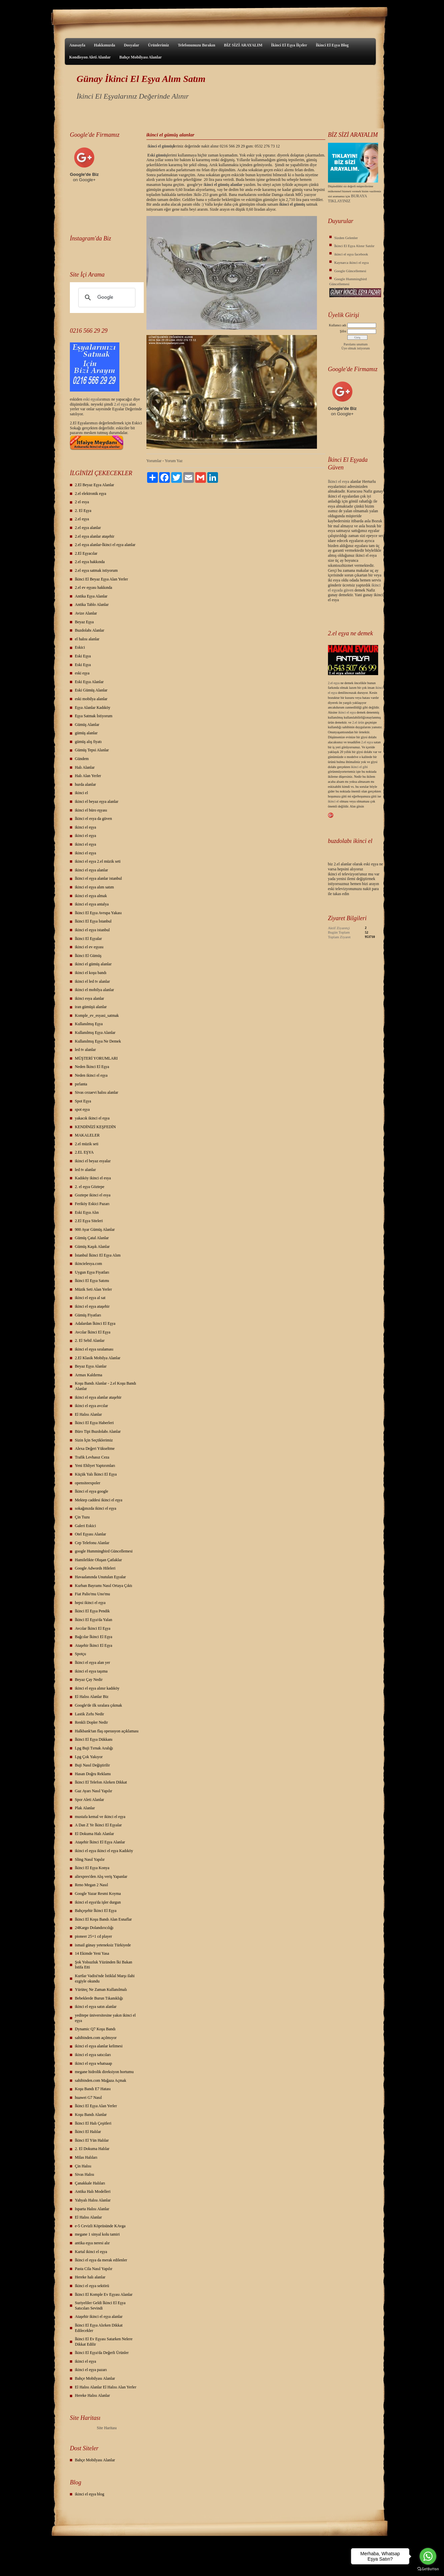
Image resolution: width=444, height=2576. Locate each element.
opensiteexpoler (87, 1483)
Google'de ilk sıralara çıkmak (98, 1705)
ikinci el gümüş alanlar (93, 964)
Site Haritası (107, 2428)
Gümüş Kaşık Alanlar (92, 1246)
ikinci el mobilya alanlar (94, 989)
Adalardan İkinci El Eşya (95, 1323)
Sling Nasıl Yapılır (90, 1859)
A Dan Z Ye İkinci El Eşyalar (98, 1825)
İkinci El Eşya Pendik (92, 1611)
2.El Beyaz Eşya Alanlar (94, 484)
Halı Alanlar (85, 767)
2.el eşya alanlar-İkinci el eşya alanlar (105, 544)
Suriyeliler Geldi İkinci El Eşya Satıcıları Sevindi (100, 2305)
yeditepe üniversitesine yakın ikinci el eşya (105, 2018)
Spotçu (80, 1653)
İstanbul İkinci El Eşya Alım (98, 1255)
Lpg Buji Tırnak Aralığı (94, 1748)
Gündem (82, 758)
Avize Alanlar (86, 613)
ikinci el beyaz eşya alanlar (96, 801)
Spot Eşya (83, 1101)
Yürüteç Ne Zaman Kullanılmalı (101, 1989)
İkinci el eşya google (91, 1491)
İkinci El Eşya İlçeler (289, 45)
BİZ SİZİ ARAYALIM (243, 45)
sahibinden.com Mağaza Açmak (100, 2080)
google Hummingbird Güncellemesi (104, 1551)
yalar (98, 399)
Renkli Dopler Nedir (91, 1722)
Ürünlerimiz (158, 45)
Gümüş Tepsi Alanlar (92, 750)
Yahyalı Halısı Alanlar (93, 2200)
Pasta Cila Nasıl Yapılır (93, 2268)
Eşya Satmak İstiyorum (93, 716)
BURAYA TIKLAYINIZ (347, 198)
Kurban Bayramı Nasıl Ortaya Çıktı (103, 1585)
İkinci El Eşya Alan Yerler (96, 2106)
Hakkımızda (104, 45)
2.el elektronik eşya (90, 493)
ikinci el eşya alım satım (94, 887)
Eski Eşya (83, 656)
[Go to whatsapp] (428, 2556)
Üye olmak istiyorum (355, 348)
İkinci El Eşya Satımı (92, 1280)
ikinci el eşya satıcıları (93, 2054)
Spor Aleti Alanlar (89, 1799)
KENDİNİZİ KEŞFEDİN (95, 1126)
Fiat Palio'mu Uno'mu (92, 1594)
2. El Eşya (83, 510)
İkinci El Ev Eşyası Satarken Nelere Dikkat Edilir (103, 2342)
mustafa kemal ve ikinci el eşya (100, 1816)
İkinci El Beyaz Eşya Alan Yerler (101, 579)
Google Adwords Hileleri (95, 1568)
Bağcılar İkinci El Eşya (93, 1636)
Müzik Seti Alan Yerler (93, 1289)
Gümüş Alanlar (87, 724)
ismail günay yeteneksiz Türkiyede (103, 1945)
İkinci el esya (338, 481)
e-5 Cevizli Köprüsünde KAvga (100, 2226)
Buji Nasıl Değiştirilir (92, 1765)
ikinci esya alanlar (89, 998)
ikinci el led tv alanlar (92, 981)
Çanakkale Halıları (90, 2183)
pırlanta (81, 1084)
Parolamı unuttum (356, 344)
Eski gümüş (157, 155)
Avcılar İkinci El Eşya (92, 1332)
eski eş (88, 399)
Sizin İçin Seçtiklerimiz (94, 1440)
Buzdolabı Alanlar (89, 630)
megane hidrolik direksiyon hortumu (104, 2071)
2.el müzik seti (86, 1144)
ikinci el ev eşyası (89, 947)
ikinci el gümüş (292, 204)
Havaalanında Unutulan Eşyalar (100, 1577)
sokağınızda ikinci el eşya (95, 1508)
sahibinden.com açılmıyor (96, 2037)
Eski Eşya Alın (87, 1212)
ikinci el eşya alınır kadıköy (97, 1688)
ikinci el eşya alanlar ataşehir (98, 1397)
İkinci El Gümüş (88, 955)
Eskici (80, 647)
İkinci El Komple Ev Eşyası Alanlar (103, 2294)
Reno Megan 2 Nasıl (91, 1885)
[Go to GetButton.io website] (428, 2569)
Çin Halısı (83, 2166)
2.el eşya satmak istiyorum (96, 570)
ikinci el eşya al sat (90, 1297)
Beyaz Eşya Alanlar (91, 1366)
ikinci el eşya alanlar (91, 870)
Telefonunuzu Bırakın (196, 45)
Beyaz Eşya (84, 622)
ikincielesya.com (88, 1263)
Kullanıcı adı (337, 325)
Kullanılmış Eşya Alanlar (95, 1032)
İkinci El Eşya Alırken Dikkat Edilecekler (99, 2328)
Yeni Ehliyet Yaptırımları (95, 1465)
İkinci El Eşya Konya (92, 1867)
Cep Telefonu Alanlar (92, 1542)
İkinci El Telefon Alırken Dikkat (101, 1782)
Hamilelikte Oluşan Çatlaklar (98, 1560)
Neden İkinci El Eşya (92, 1066)
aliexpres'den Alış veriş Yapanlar (101, 1876)
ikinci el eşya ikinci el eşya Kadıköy (104, 1850)
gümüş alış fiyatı (88, 741)
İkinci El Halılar (88, 2131)
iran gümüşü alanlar (91, 1006)
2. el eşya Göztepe (89, 1186)
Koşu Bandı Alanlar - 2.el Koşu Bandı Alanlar (105, 1386)
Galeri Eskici (85, 1525)
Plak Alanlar (85, 1808)
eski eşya (82, 673)
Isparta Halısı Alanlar (92, 2209)
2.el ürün (358, 722)
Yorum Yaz (174, 460)
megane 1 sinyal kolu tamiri (97, 2234)
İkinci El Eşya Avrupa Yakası (98, 912)
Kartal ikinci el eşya (91, 2251)
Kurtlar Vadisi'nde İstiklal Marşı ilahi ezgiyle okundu (105, 1978)
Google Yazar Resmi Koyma (98, 1893)
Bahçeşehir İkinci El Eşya (95, 1910)
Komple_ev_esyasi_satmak (97, 1015)
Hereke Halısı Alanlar (92, 2395)
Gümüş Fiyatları (88, 1315)
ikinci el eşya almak (91, 895)
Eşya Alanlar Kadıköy (92, 707)
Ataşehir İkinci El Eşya (93, 1645)
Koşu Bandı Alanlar (91, 2114)
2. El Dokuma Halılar (92, 2148)
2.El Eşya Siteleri (89, 1220)
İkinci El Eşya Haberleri (94, 1422)
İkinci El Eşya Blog (332, 45)
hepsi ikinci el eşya (90, 1602)
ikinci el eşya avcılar (91, 1405)
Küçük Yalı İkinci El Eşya (96, 1474)
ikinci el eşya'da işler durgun (98, 1902)
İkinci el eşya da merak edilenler (101, 2260)
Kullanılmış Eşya (89, 1024)
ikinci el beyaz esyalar (93, 1161)
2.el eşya (121, 404)
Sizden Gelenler (346, 238)
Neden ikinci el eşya (91, 1075)
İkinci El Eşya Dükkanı (93, 1739)
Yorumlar (153, 460)
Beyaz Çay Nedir (89, 1679)
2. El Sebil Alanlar (90, 1340)
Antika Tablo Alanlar (92, 604)
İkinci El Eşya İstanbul (93, 921)
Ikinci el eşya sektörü (92, 2285)
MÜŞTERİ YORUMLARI (96, 1058)
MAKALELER (87, 1135)
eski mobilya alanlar (91, 698)
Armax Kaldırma (88, 1375)
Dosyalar (131, 45)
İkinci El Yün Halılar (92, 2140)
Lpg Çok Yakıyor (89, 1756)
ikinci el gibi (359, 767)
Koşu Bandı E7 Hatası (93, 2088)
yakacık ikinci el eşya (92, 1118)
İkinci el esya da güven (93, 818)
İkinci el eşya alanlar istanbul (98, 878)
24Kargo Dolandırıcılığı (94, 1927)
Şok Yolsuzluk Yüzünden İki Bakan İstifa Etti (103, 1965)
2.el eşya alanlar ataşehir (94, 536)
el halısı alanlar (87, 639)
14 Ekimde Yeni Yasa (92, 1953)
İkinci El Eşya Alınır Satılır (354, 246)
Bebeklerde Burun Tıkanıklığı (99, 1998)
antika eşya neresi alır (92, 2243)
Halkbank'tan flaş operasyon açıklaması (106, 1731)
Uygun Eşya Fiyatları (92, 1272)
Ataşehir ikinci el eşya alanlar (99, 2316)
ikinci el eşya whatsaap (93, 2063)
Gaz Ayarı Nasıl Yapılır (93, 1791)
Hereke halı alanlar (90, 2277)
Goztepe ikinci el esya (92, 1195)
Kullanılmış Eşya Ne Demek (98, 1041)
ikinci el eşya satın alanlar (96, 2006)
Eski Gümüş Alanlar (91, 690)
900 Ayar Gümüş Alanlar (95, 1229)
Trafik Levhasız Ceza (92, 1457)
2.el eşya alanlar (88, 527)
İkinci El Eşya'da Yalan (93, 1619)
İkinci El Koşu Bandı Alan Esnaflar (103, 1919)
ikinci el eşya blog (89, 2494)
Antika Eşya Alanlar (91, 596)
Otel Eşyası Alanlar (90, 1534)
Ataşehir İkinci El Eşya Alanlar (100, 1842)
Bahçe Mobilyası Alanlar (140, 57)
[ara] (105, 298)
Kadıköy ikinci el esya (93, 1178)
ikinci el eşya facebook (351, 254)
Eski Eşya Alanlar (89, 681)
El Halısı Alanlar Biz (91, 1696)
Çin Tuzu (82, 1517)
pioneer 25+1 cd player (93, 1936)
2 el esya (82, 502)
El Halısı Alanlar (88, 1414)
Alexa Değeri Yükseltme (95, 1448)
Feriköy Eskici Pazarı (92, 1203)
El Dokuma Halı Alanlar (94, 1833)
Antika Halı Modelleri (93, 2191)
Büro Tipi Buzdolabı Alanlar (98, 1431)
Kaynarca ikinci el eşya (351, 262)
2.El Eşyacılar (86, 553)
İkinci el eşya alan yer (92, 1662)
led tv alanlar (85, 1049)
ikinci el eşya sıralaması (94, 1349)
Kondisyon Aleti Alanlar (90, 57)
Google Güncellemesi (350, 271)
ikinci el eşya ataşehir (92, 1306)
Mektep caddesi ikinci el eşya (98, 1500)
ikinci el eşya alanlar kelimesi (99, 2046)
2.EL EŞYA (84, 1152)
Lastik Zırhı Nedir (89, 1714)
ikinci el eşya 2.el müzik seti (98, 861)
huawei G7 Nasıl (88, 2097)
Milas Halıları (86, 2157)
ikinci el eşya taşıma (91, 1671)
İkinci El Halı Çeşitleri (93, 2123)
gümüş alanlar (86, 733)
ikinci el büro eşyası (91, 810)
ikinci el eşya (85, 827)
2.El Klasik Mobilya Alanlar (97, 1358)
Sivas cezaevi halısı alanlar (96, 1092)
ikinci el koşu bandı (90, 972)
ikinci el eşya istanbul (92, 930)
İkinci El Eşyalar (88, 938)
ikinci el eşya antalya (92, 904)
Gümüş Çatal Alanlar (92, 1238)
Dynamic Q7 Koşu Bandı (95, 2029)
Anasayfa (77, 45)
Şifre (343, 331)
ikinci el (81, 792)
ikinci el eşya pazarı (91, 2369)
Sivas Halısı (84, 2174)
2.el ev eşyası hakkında (93, 587)
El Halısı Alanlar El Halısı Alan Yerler (105, 2387)
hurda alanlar (85, 784)
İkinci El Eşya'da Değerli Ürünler (102, 2352)
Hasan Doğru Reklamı (93, 1774)
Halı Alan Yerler (88, 775)
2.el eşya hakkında (90, 561)
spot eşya (82, 1109)
